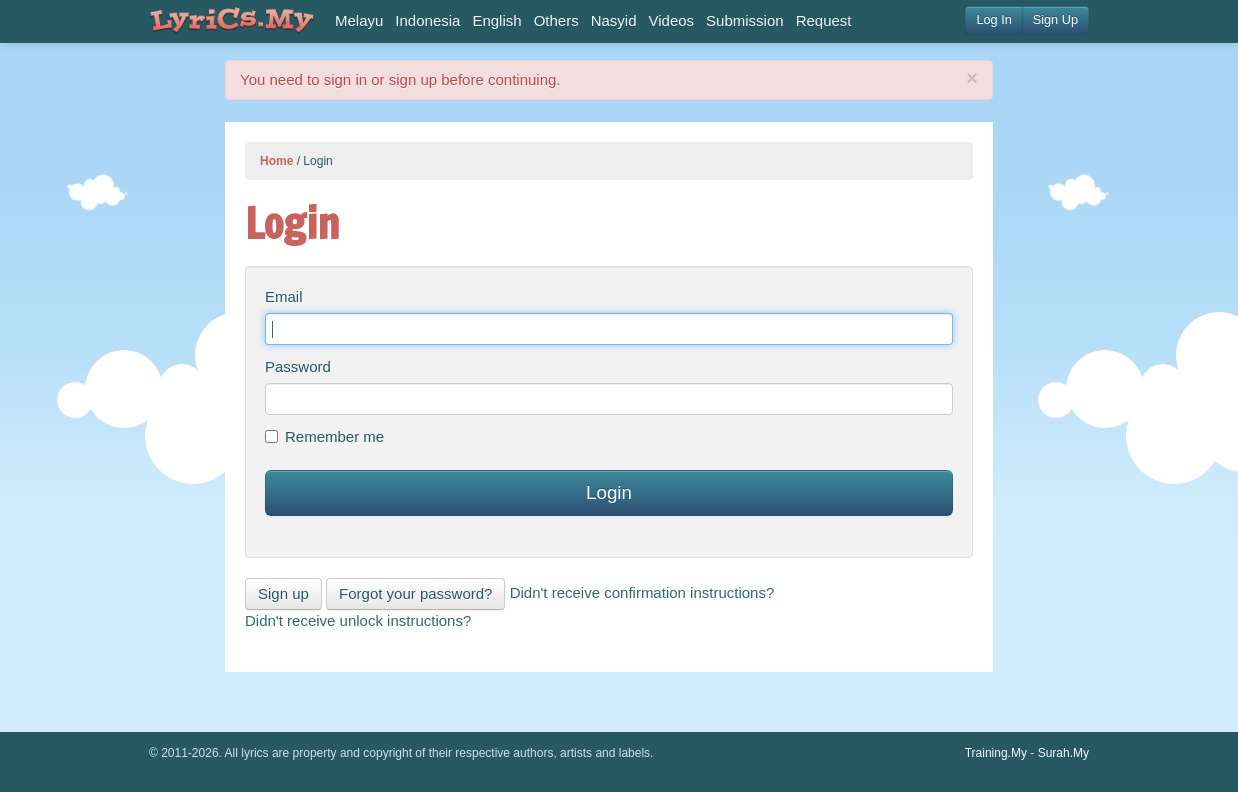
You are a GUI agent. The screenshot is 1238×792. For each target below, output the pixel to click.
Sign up (283, 593)
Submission (745, 20)
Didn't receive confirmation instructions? (642, 592)
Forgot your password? (415, 593)
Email (284, 296)
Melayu (359, 20)
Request (824, 20)
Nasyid (614, 20)
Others (556, 20)
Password (298, 366)
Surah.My (1063, 753)
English (496, 20)
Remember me (324, 436)
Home (276, 161)
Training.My (996, 753)
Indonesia (427, 20)
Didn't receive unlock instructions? (358, 620)
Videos (672, 20)
